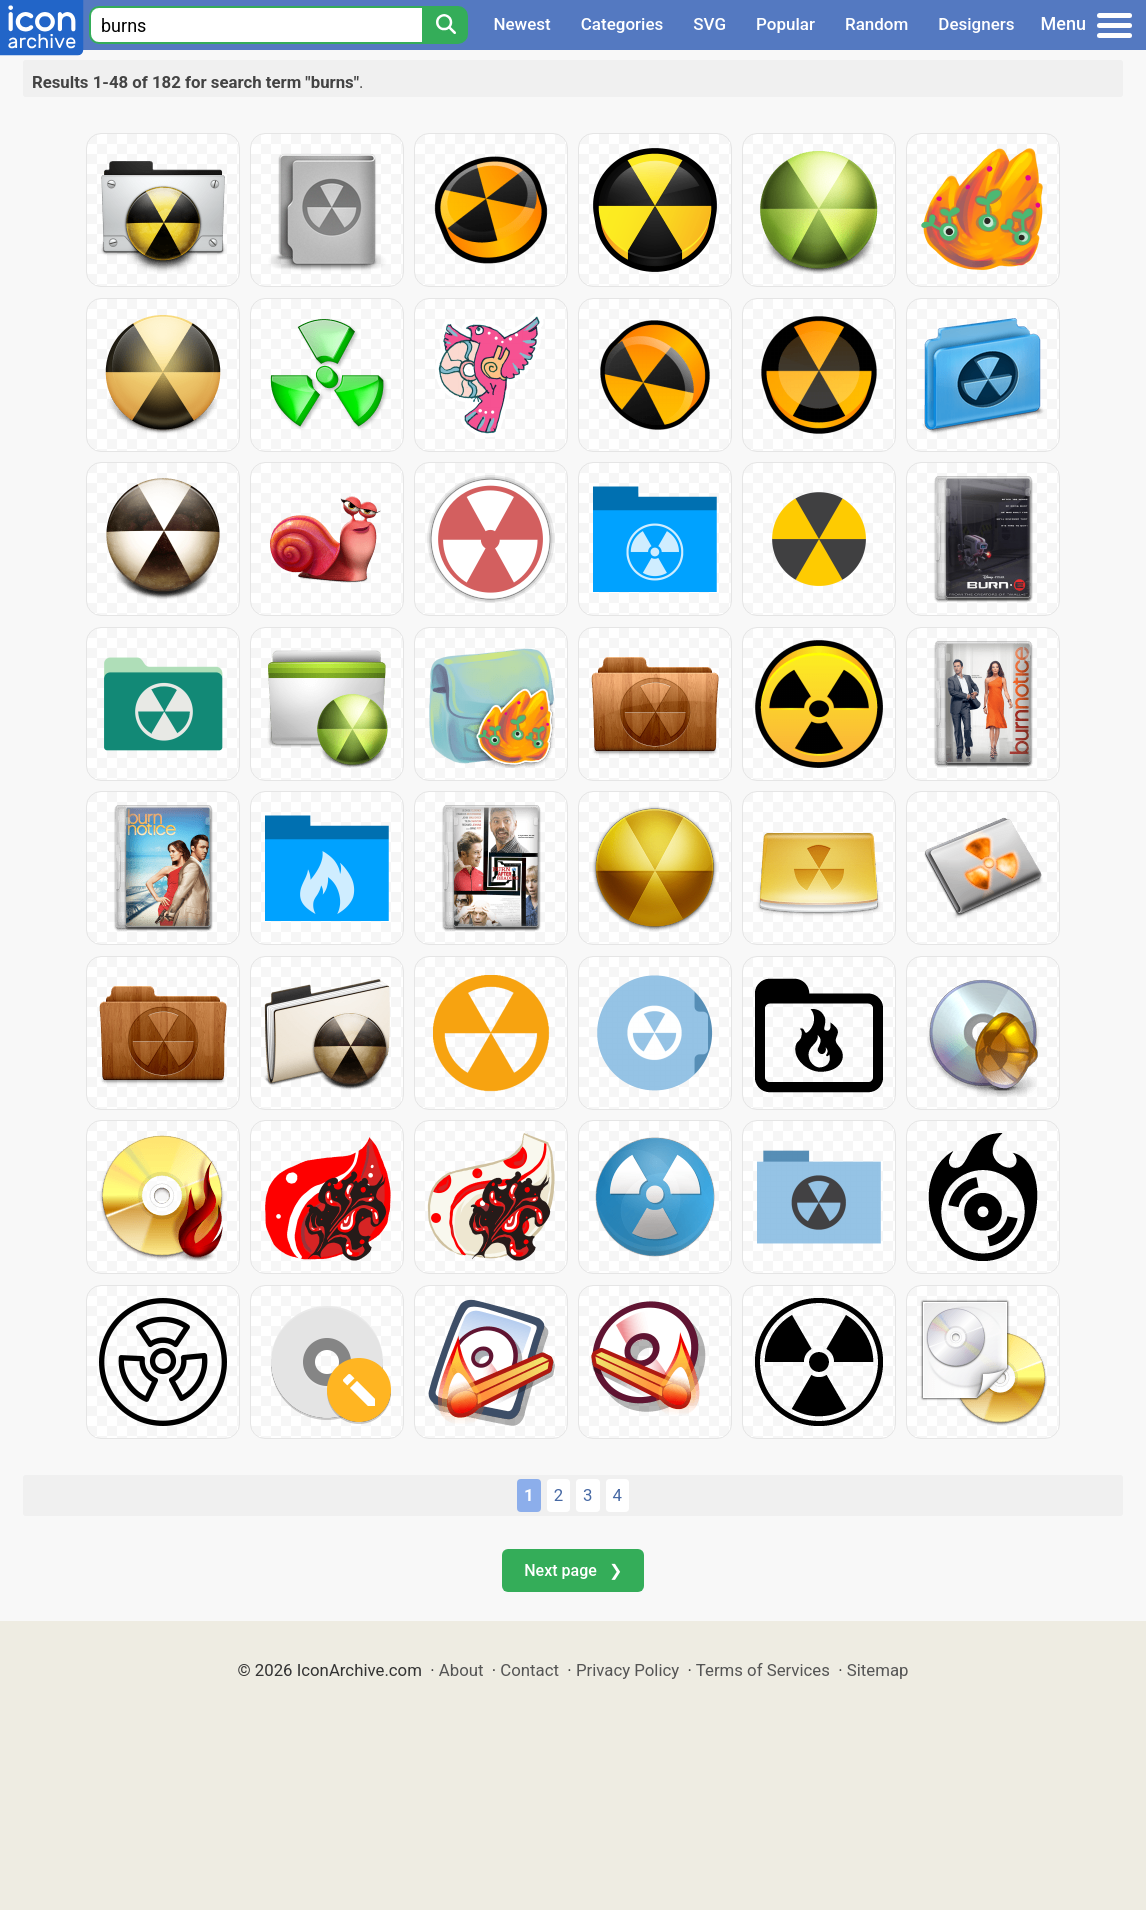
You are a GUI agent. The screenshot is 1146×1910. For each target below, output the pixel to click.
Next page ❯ (572, 1570)
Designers (976, 24)
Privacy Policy (627, 1670)
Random (876, 24)
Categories (622, 24)
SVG (709, 24)
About (461, 1670)
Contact (529, 1670)
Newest (521, 24)
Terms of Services (763, 1670)
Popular (785, 24)
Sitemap (878, 1670)
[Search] (445, 25)
